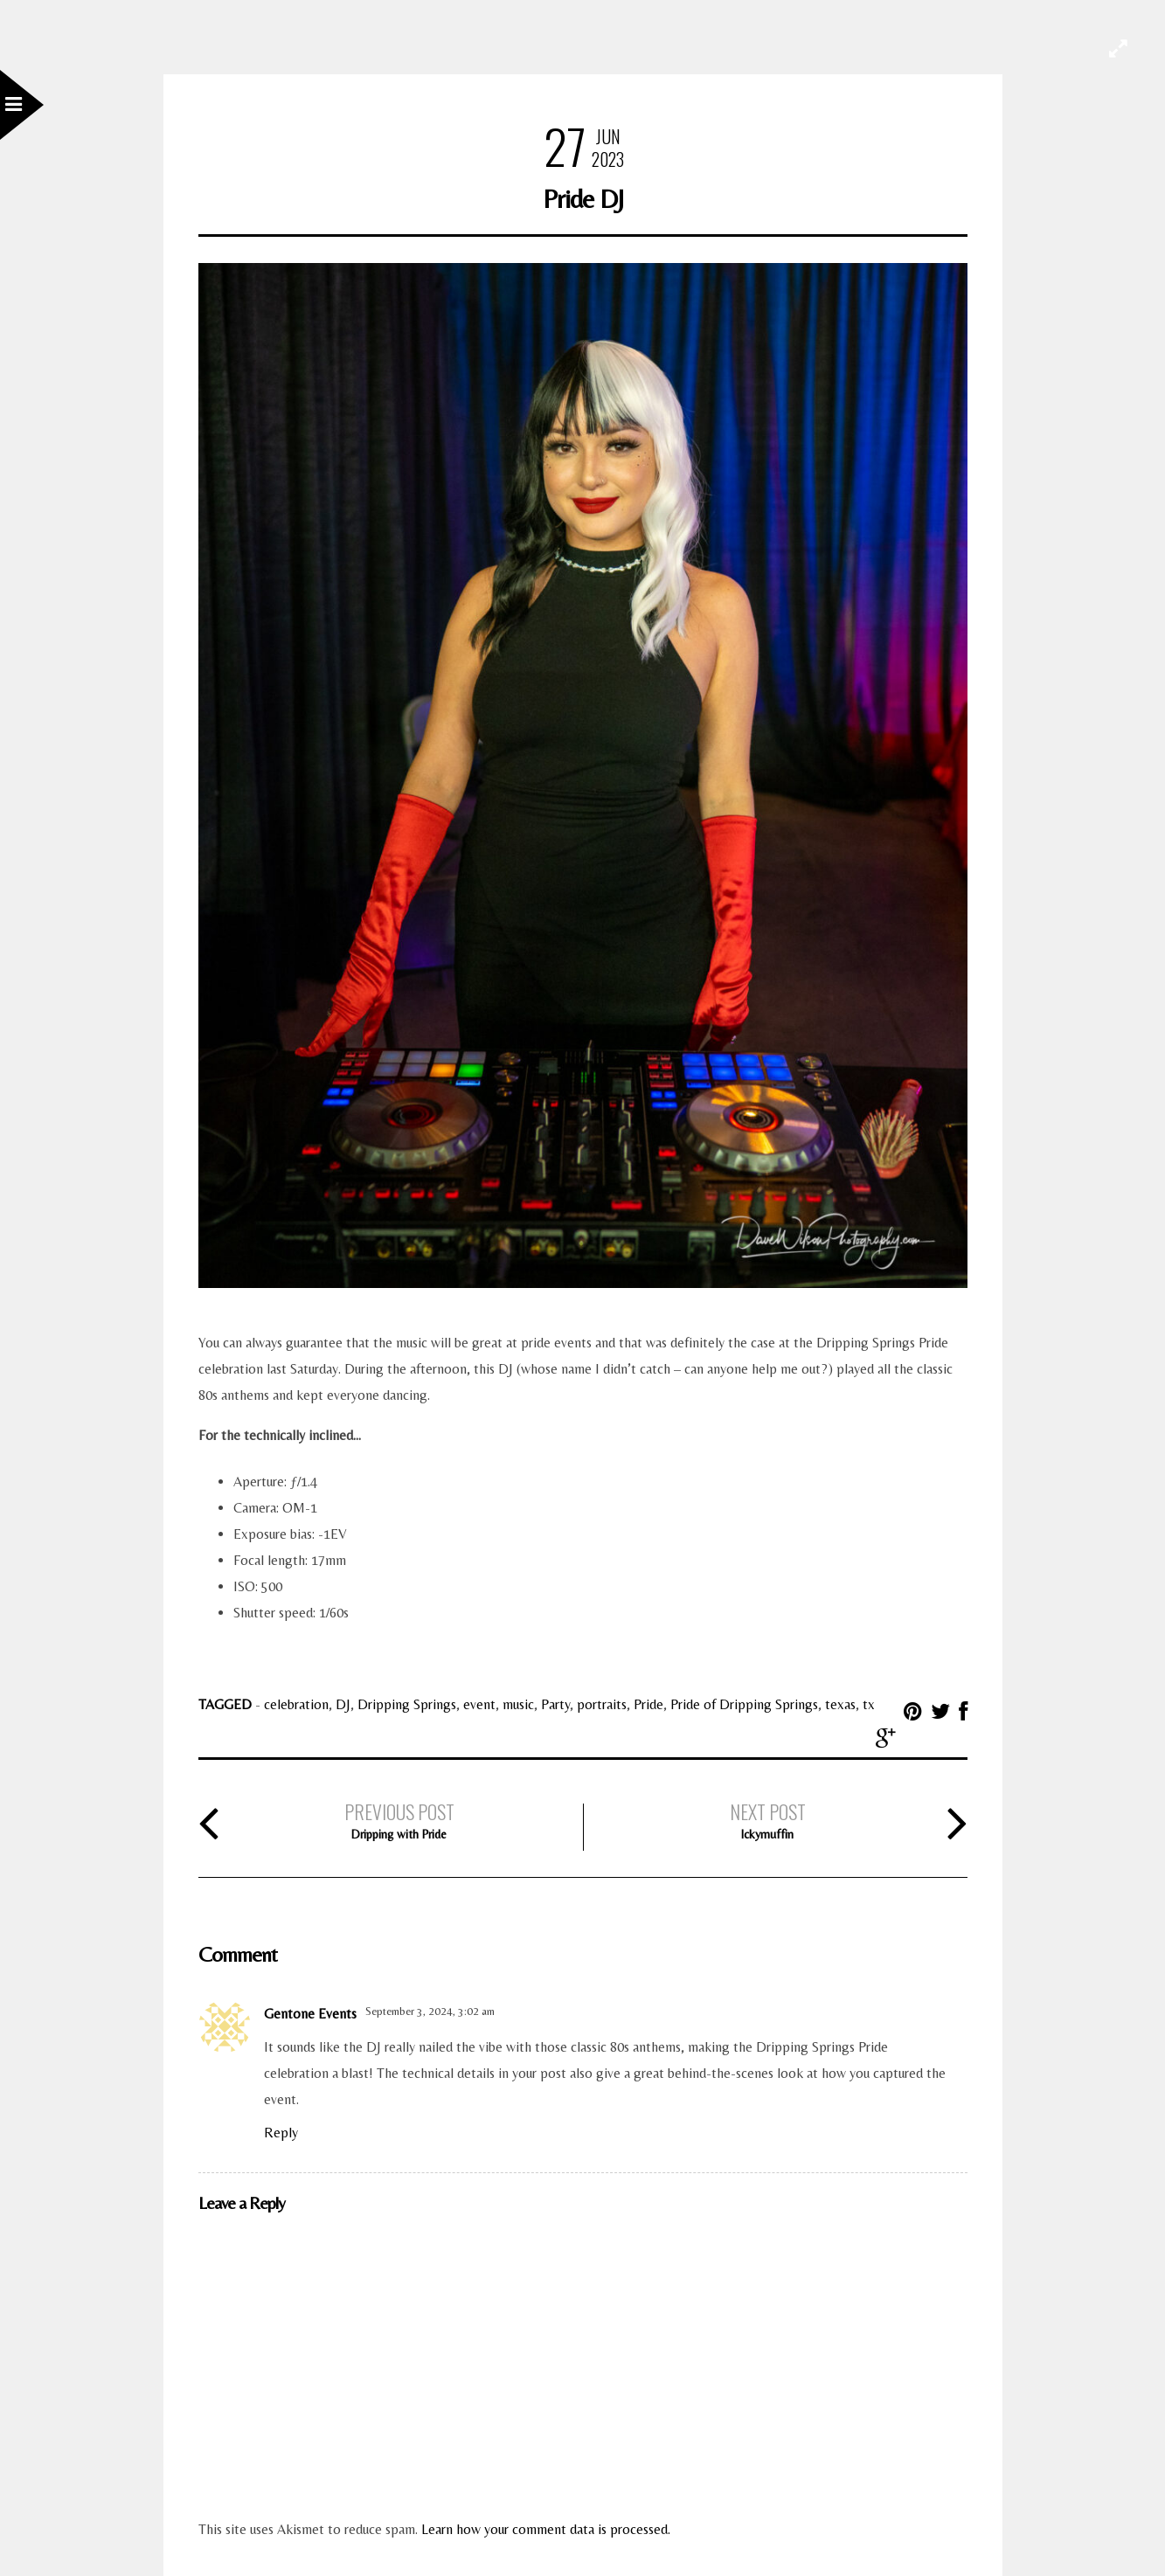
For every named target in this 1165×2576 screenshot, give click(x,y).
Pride (648, 1704)
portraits (602, 1704)
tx (869, 1704)
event (479, 1704)
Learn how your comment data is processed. (545, 2529)
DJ (343, 1704)
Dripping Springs (406, 1704)
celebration (296, 1704)
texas (840, 1704)
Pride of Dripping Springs (744, 1704)
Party (555, 1704)
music (518, 1704)
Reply (281, 2132)
